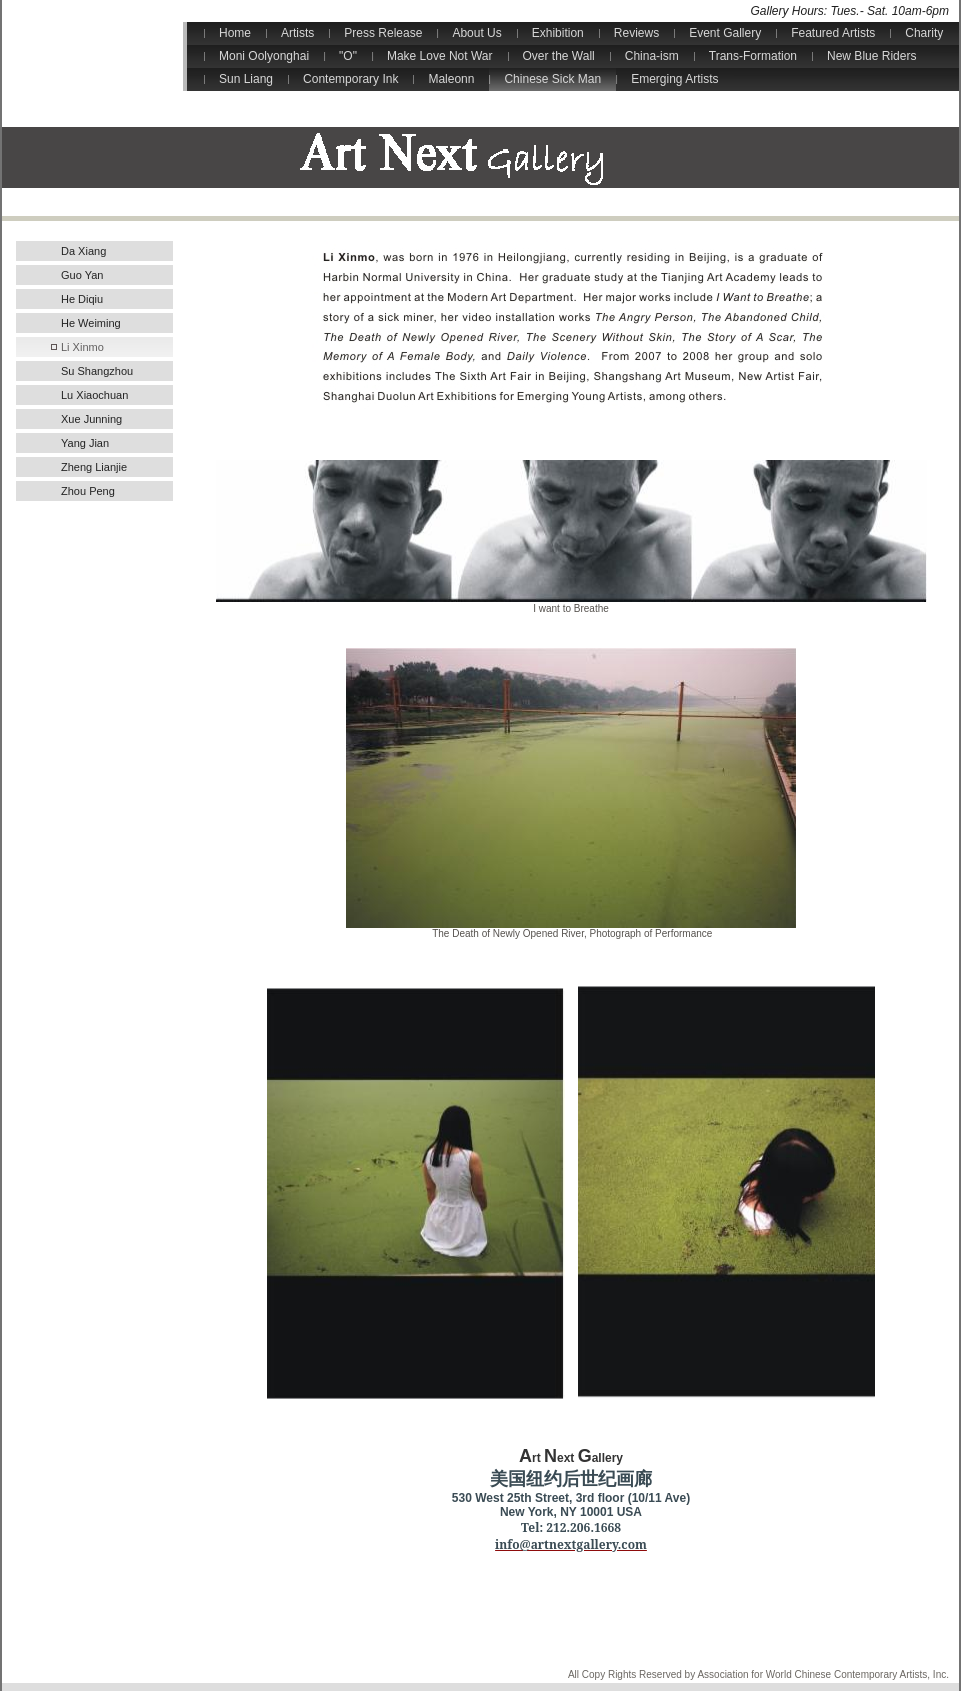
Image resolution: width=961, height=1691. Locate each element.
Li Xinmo (82, 347)
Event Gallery (725, 33)
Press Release (383, 33)
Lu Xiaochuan (94, 395)
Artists (297, 33)
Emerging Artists (674, 79)
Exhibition (558, 33)
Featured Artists (833, 33)
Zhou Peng (88, 491)
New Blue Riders (871, 56)
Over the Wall (559, 56)
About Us (476, 33)
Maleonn (451, 79)
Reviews (636, 33)
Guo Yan (82, 275)
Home (235, 33)
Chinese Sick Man (552, 79)
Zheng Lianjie (94, 467)
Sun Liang (246, 79)
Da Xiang (83, 251)
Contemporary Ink (350, 79)
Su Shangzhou (97, 371)
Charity (924, 33)
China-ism (652, 56)
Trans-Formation (753, 56)
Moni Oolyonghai (264, 56)
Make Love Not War (440, 56)
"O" (348, 56)
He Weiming (91, 323)
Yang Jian (85, 443)
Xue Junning (91, 419)
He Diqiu (82, 299)
